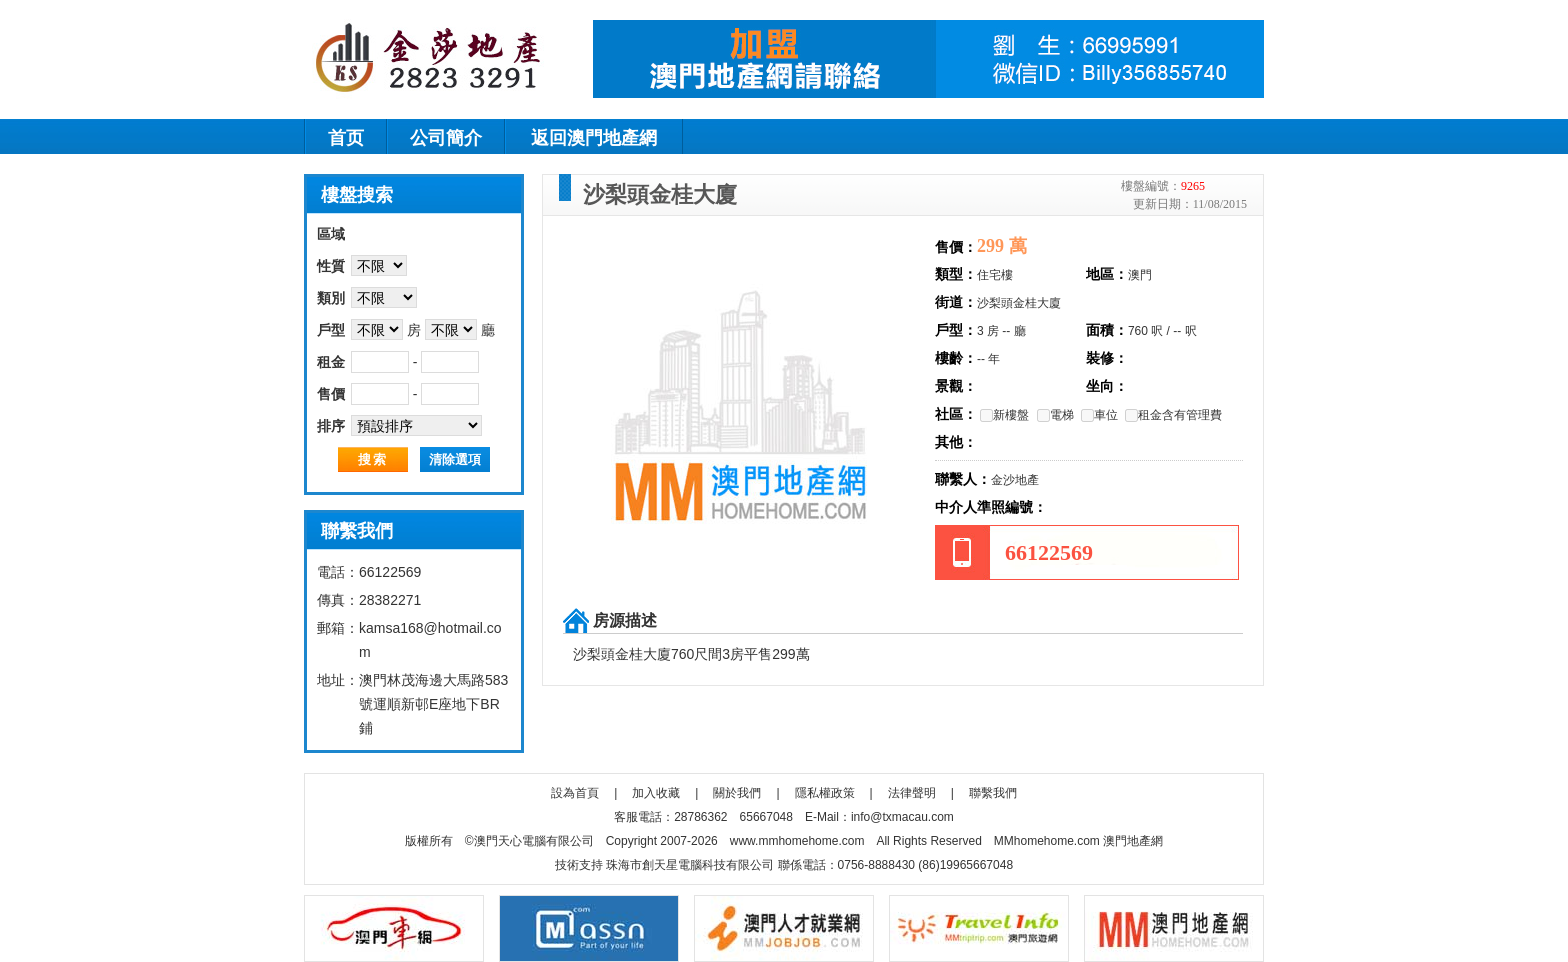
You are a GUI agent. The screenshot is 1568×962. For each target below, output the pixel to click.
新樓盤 (1004, 415)
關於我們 (737, 793)
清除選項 (455, 459)
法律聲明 (912, 793)
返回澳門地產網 (594, 138)
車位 (1099, 415)
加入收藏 (656, 793)
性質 (331, 266)
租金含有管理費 (1173, 415)
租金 (331, 362)
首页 (346, 138)
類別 (331, 298)
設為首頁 (575, 793)
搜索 (373, 459)
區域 (331, 234)
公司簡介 (446, 138)
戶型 (331, 330)
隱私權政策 (825, 793)
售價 (331, 394)
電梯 (1055, 415)
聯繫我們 (993, 793)
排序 (331, 426)
